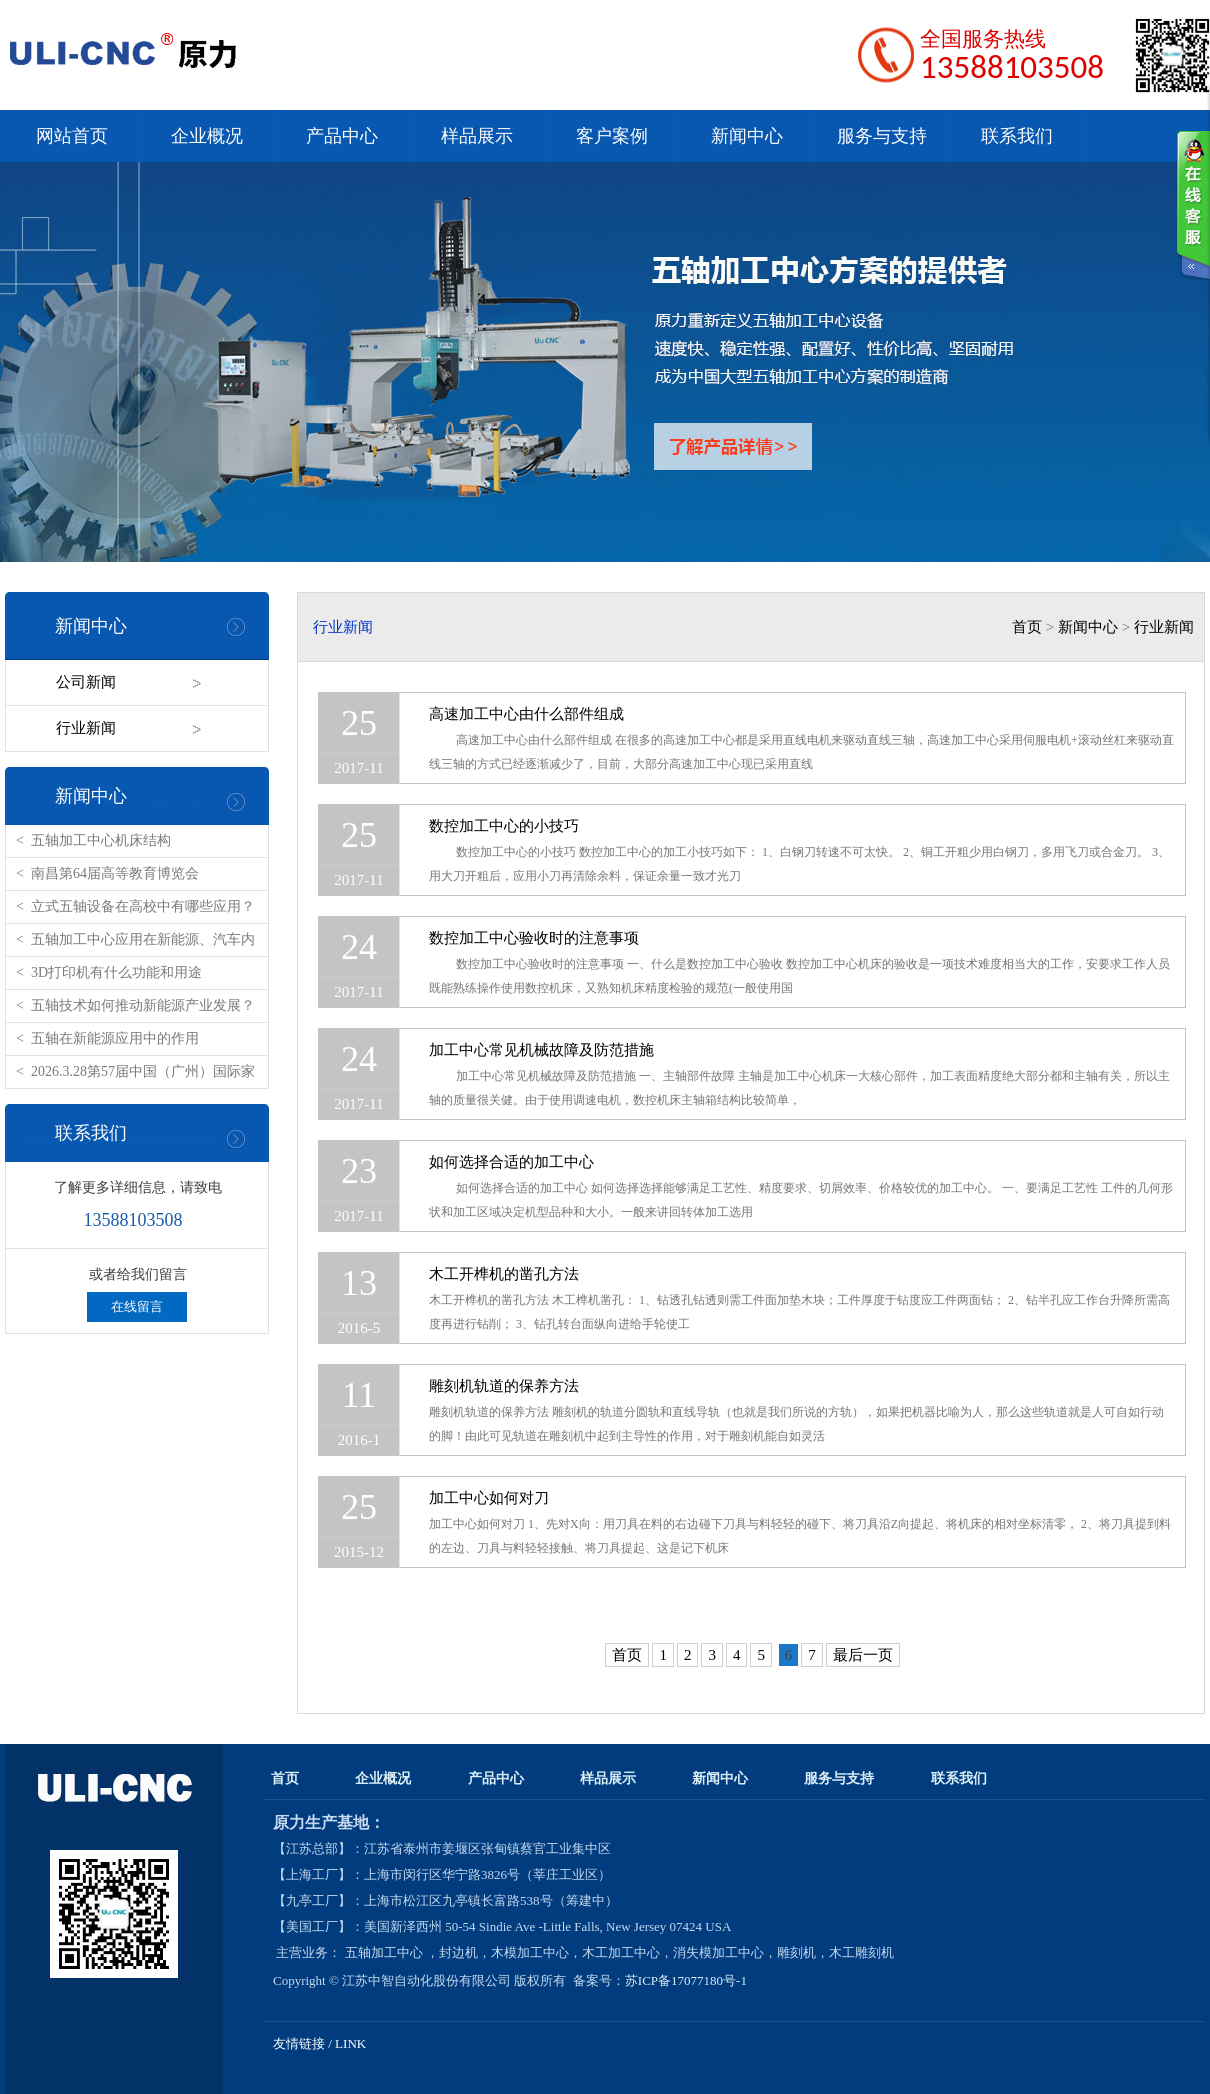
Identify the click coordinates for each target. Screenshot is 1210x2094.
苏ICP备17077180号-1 (687, 1980)
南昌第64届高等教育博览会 (115, 873)
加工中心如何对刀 (489, 1498)
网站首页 (72, 136)
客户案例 (612, 136)
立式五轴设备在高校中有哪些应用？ (143, 906)
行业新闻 (86, 728)
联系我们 (1017, 136)
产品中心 (342, 136)
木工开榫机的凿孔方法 (504, 1274)
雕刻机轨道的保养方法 (504, 1386)
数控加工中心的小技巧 (504, 826)
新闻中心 (747, 136)
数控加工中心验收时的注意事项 (534, 938)
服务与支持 (882, 136)
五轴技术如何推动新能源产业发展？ (143, 1005)
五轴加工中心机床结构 (101, 840)
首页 (1027, 627)
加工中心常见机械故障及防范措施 (541, 1050)
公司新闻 (86, 682)
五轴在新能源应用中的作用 (115, 1038)
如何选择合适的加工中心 (511, 1162)
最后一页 (863, 1655)
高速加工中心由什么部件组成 (526, 714)
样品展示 (477, 136)
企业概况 (207, 136)
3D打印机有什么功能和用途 (116, 972)
